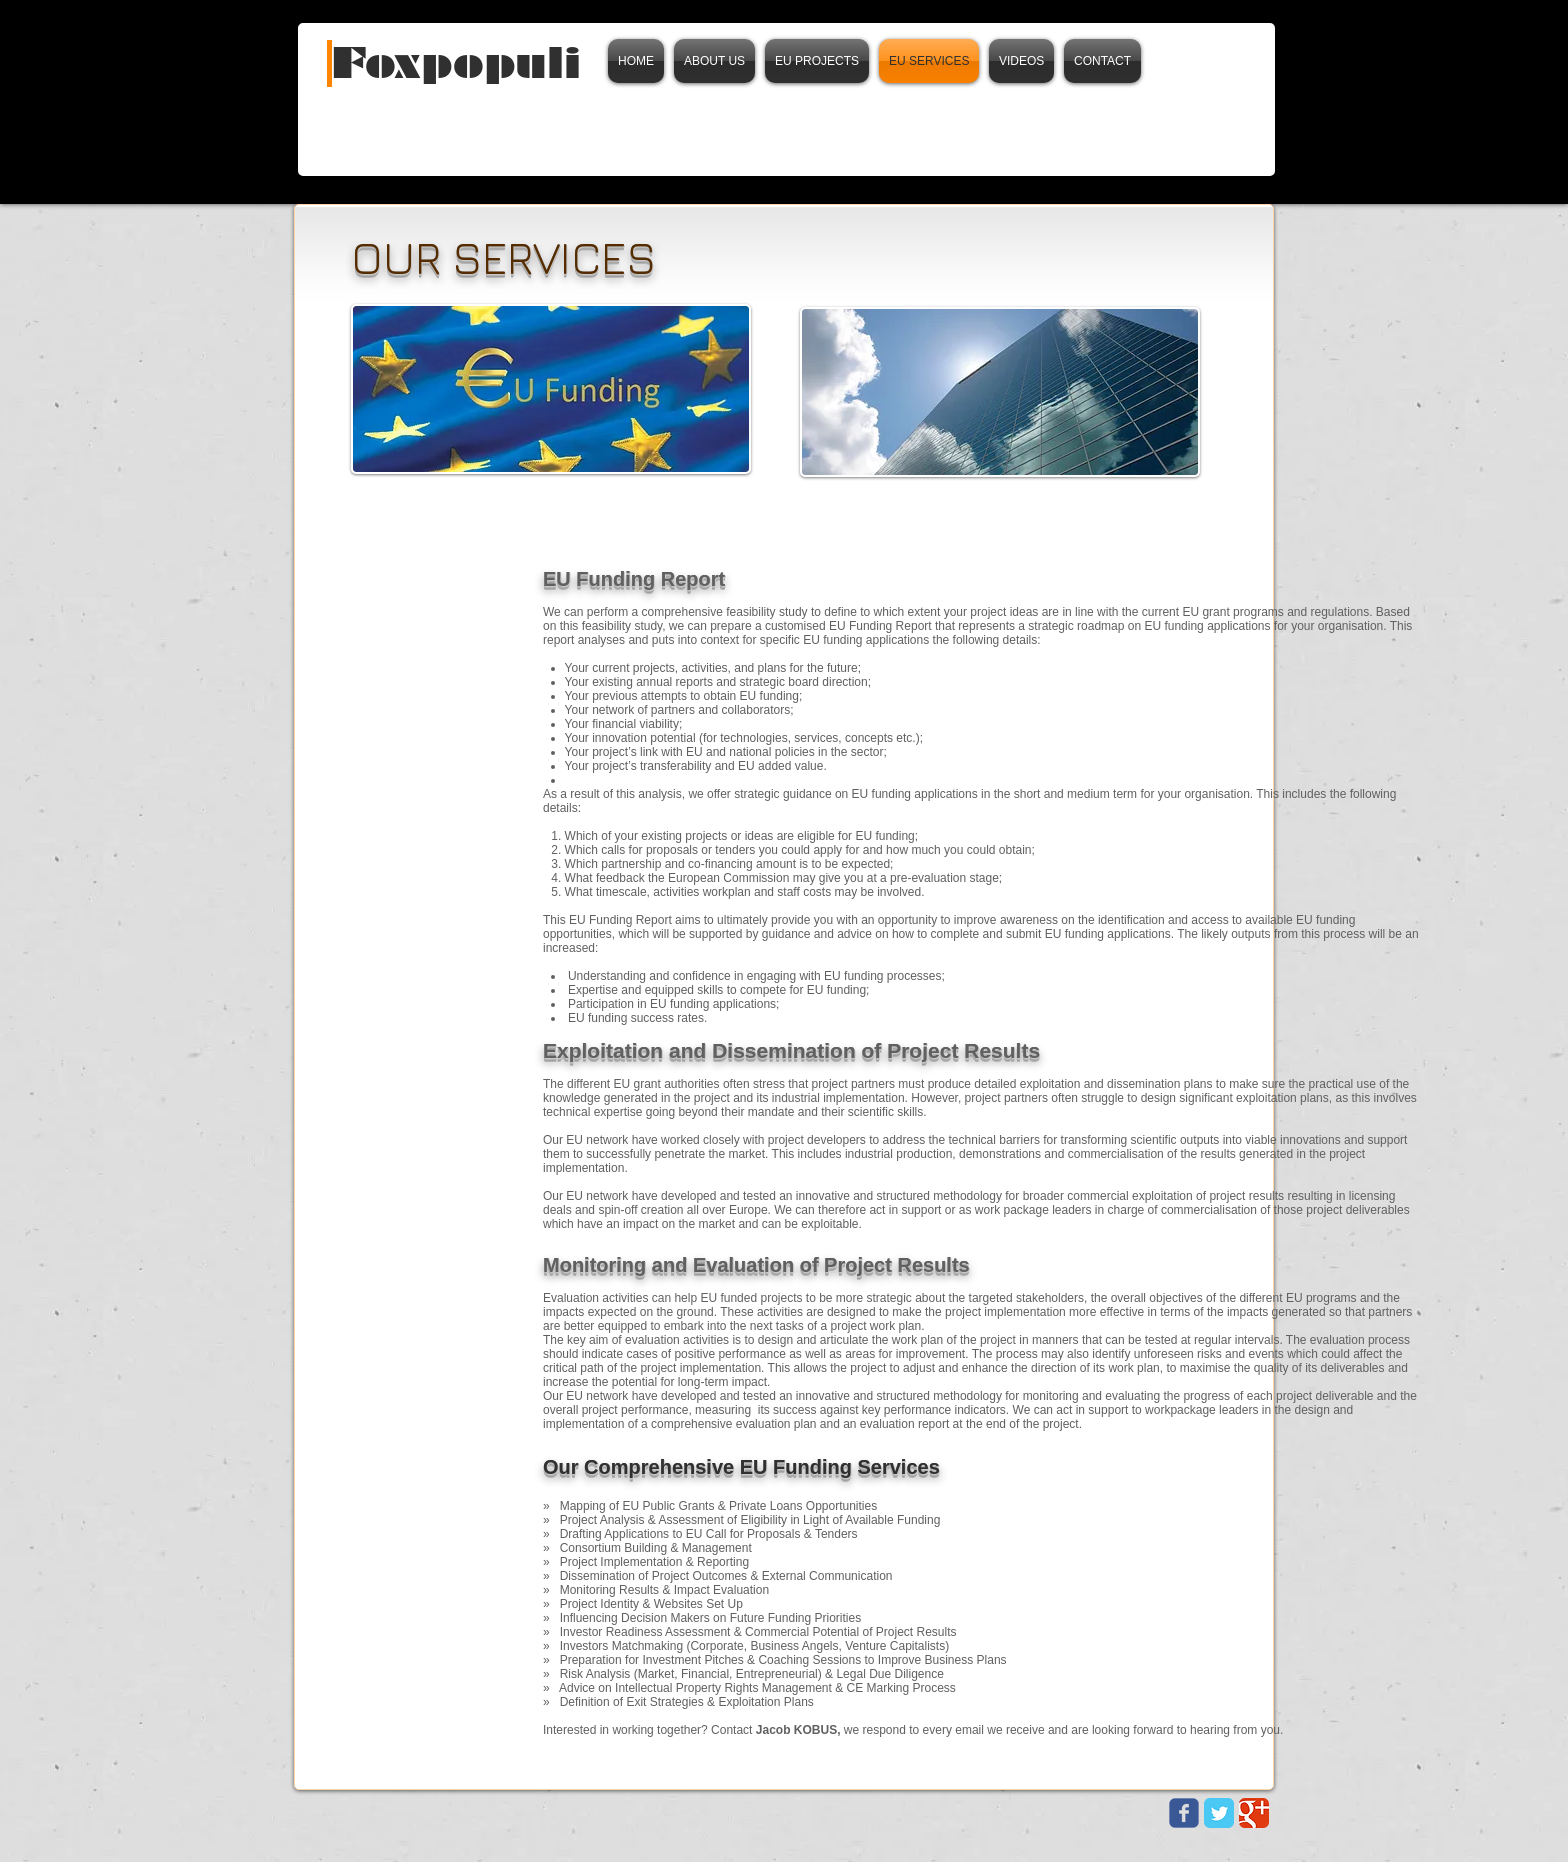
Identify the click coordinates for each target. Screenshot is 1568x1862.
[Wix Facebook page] (1184, 1813)
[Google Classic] (1254, 1813)
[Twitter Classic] (1219, 1813)
